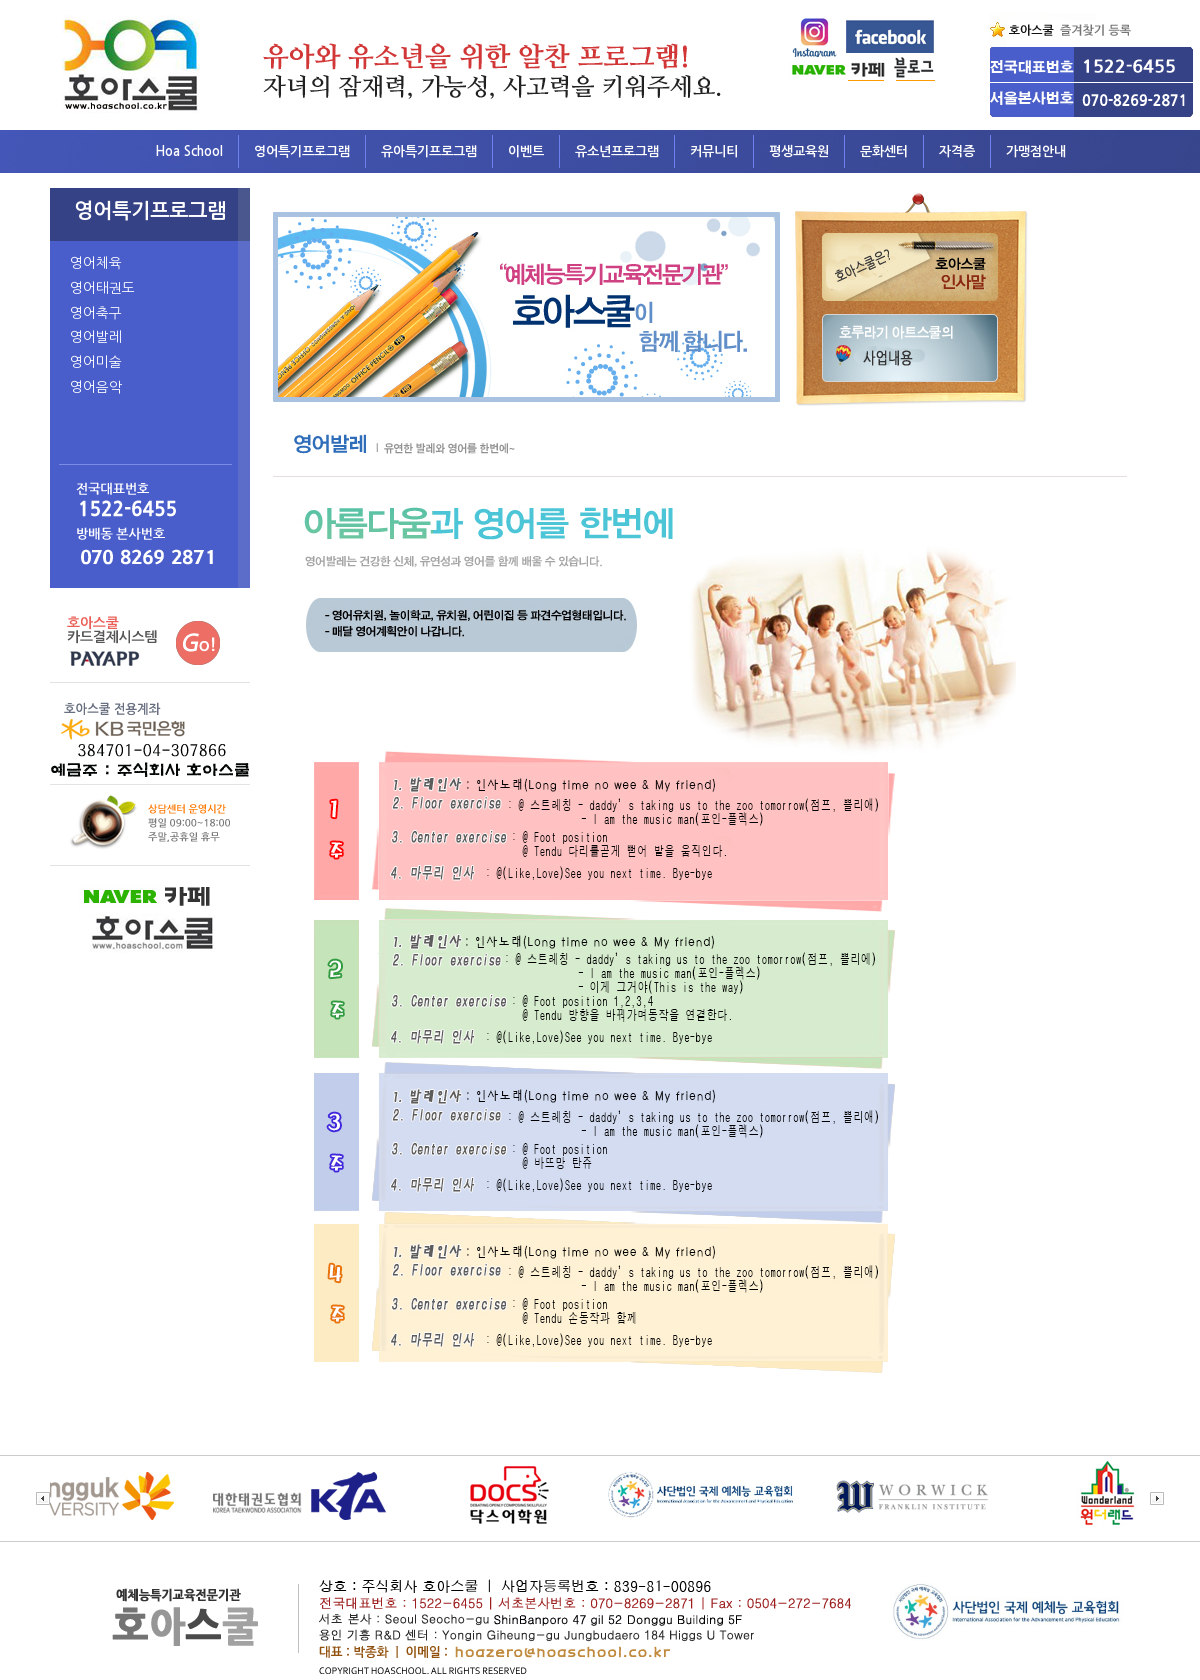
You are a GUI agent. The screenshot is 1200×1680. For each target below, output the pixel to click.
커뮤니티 (714, 151)
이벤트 (526, 151)
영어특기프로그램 (302, 151)
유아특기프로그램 (429, 151)
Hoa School (189, 151)
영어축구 (96, 313)
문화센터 (884, 151)
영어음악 (96, 387)
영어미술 (96, 362)
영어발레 (96, 337)
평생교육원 (799, 151)
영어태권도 (102, 288)
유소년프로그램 (617, 151)
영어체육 (96, 263)
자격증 (957, 151)
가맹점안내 (1036, 151)
